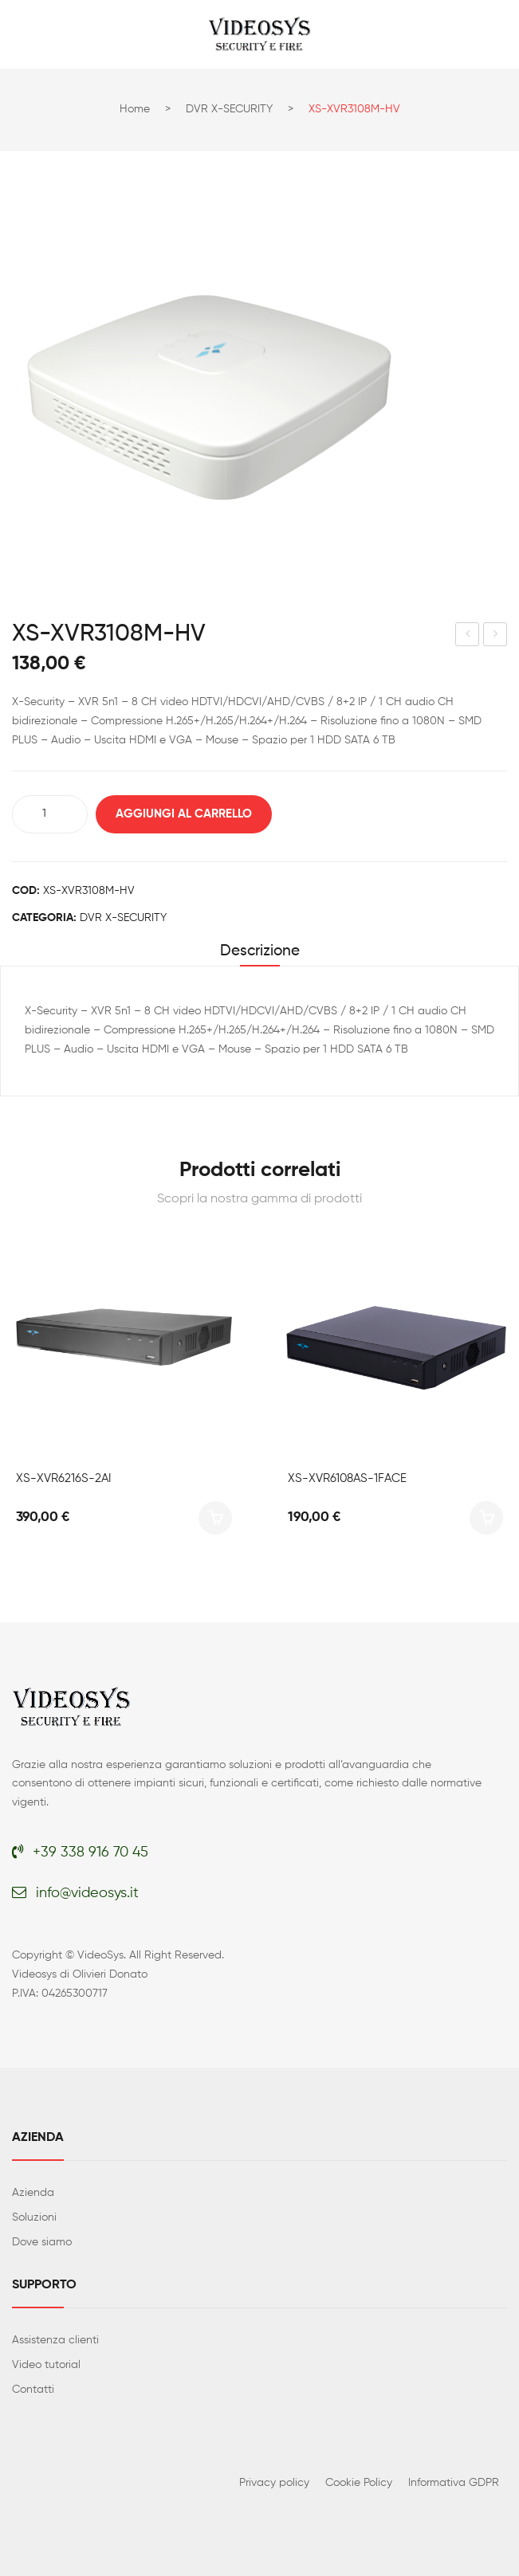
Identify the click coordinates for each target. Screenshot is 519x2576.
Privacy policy (274, 2482)
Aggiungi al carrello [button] (215, 1518)
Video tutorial (46, 2364)
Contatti (33, 2389)
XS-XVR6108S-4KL (496, 636)
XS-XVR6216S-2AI (63, 1478)
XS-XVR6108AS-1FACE (347, 1478)
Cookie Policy (358, 2482)
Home (135, 109)
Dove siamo (42, 2242)
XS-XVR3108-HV (468, 636)
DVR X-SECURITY (229, 109)
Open (24, 34)
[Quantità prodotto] (50, 814)
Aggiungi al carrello (184, 814)
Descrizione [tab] (260, 951)
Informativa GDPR (453, 2482)
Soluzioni (34, 2217)
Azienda (33, 2192)
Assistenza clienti (55, 2340)
